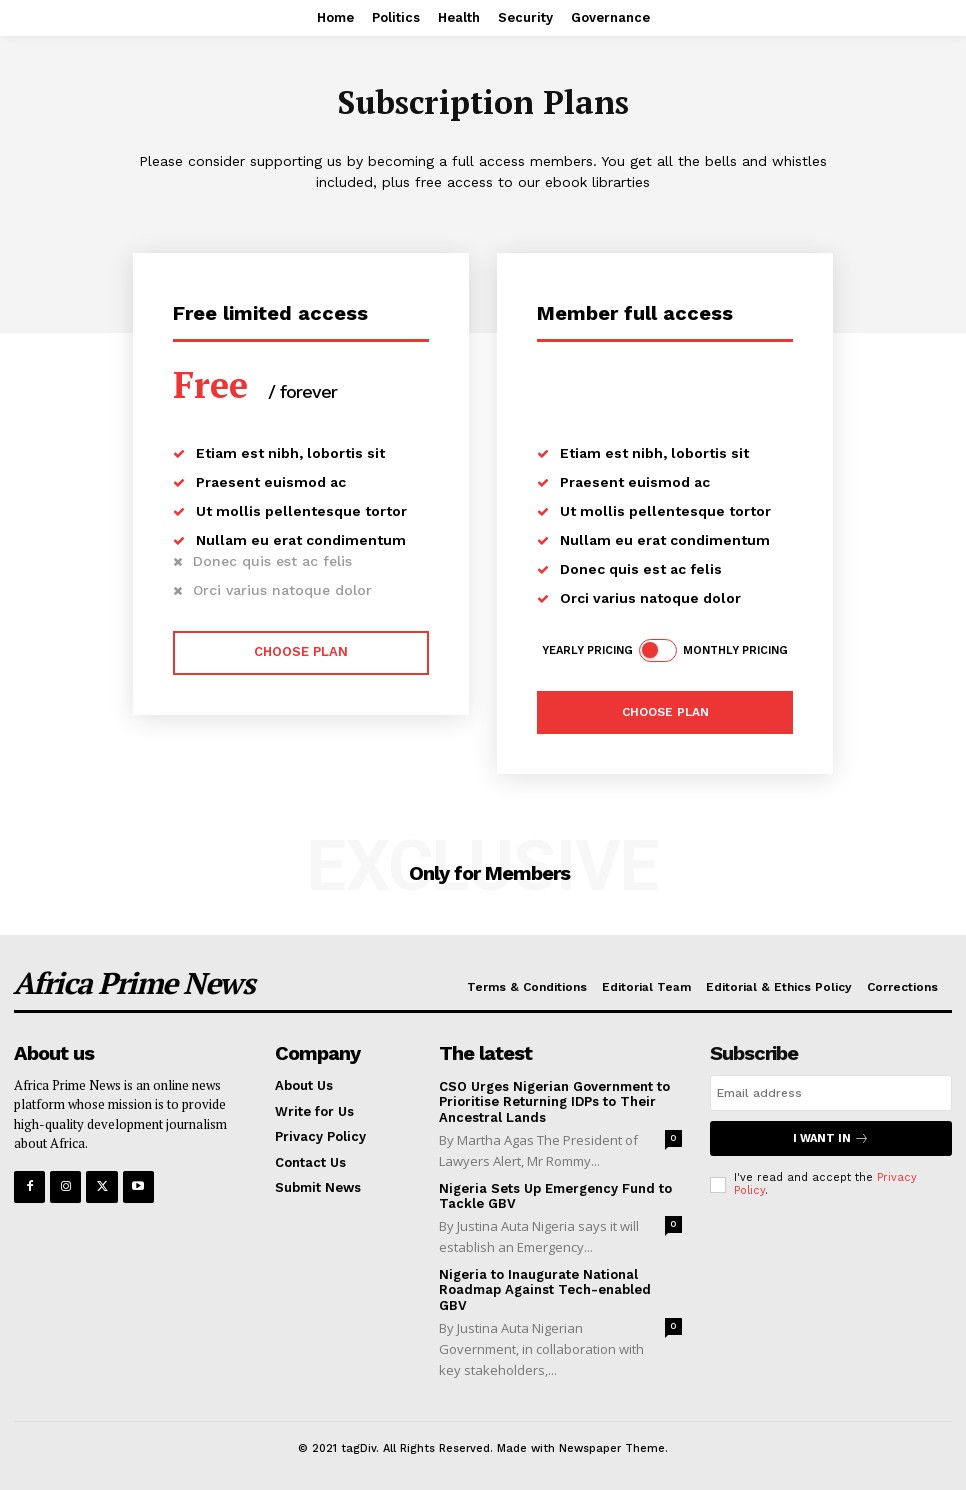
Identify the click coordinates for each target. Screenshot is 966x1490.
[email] (831, 1093)
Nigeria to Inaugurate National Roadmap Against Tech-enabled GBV (545, 1290)
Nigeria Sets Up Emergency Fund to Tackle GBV (555, 1196)
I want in (831, 1138)
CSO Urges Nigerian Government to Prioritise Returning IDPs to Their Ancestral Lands (554, 1102)
